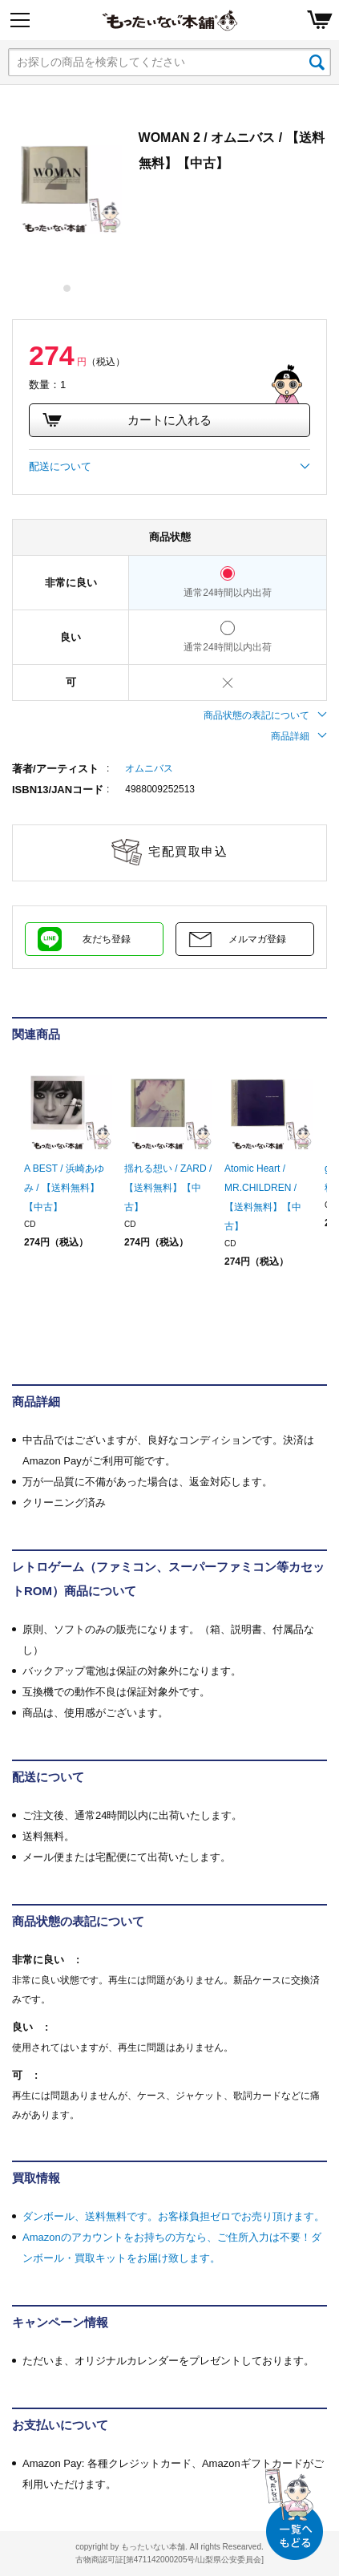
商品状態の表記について (265, 715)
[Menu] (20, 20)
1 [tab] (67, 288)
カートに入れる (127, 420)
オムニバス (149, 768)
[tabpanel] (67, 179)
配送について (169, 466)
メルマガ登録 (257, 939)
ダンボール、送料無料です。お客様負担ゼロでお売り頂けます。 (173, 2216)
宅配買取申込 (188, 851)
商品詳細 (299, 736)
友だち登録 (107, 939)
